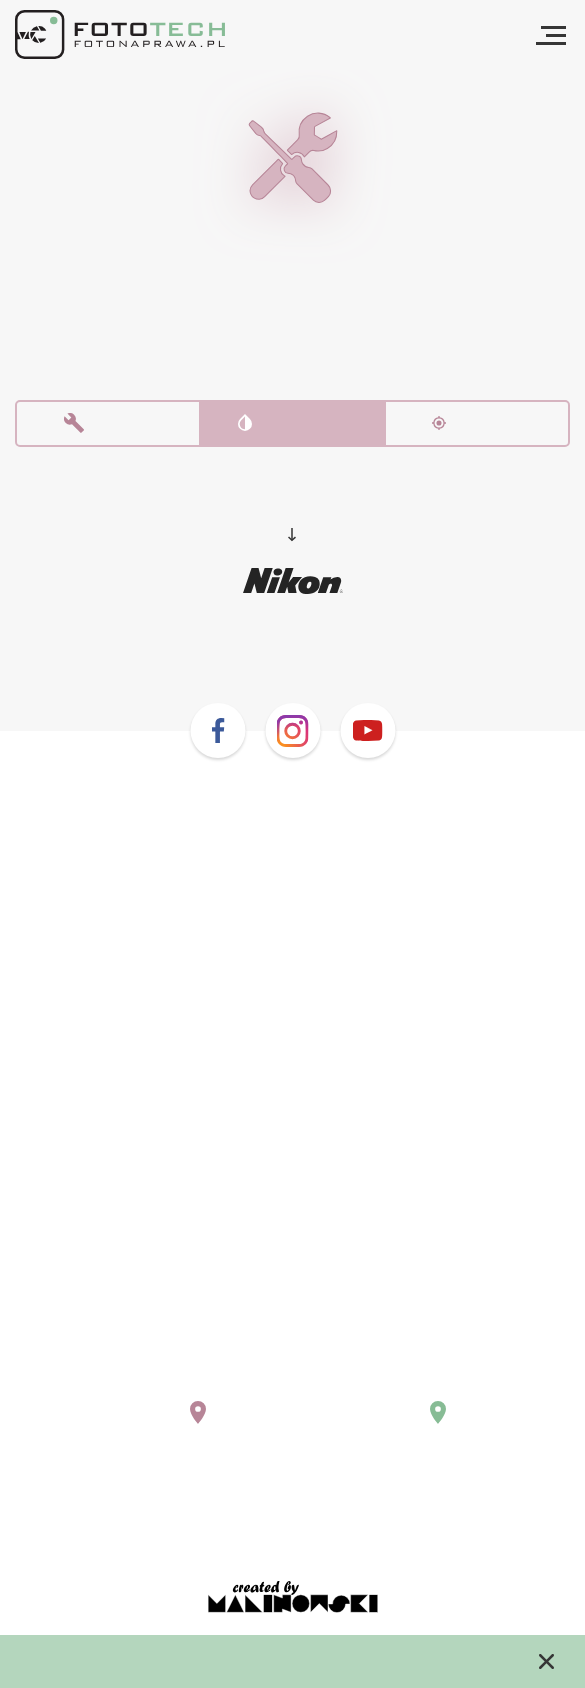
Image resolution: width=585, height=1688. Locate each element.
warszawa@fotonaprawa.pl (154, 1383)
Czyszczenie (293, 428)
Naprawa (108, 428)
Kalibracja (477, 428)
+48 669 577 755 (386, 1364)
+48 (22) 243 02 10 (122, 1364)
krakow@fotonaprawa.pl (414, 1383)
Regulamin (293, 1520)
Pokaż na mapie (128, 1429)
